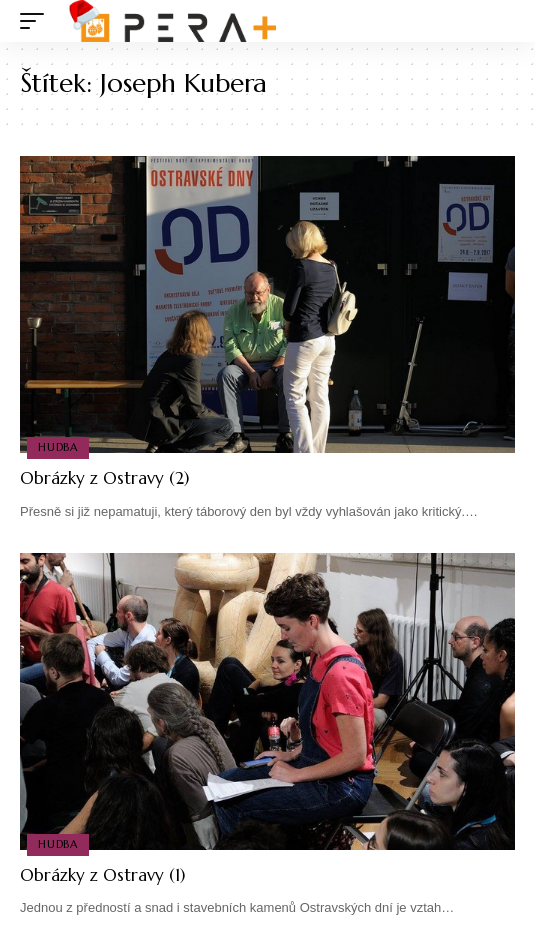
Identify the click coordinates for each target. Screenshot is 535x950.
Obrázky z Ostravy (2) (104, 478)
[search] (500, 21)
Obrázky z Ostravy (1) (102, 875)
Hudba (58, 447)
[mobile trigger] (37, 21)
